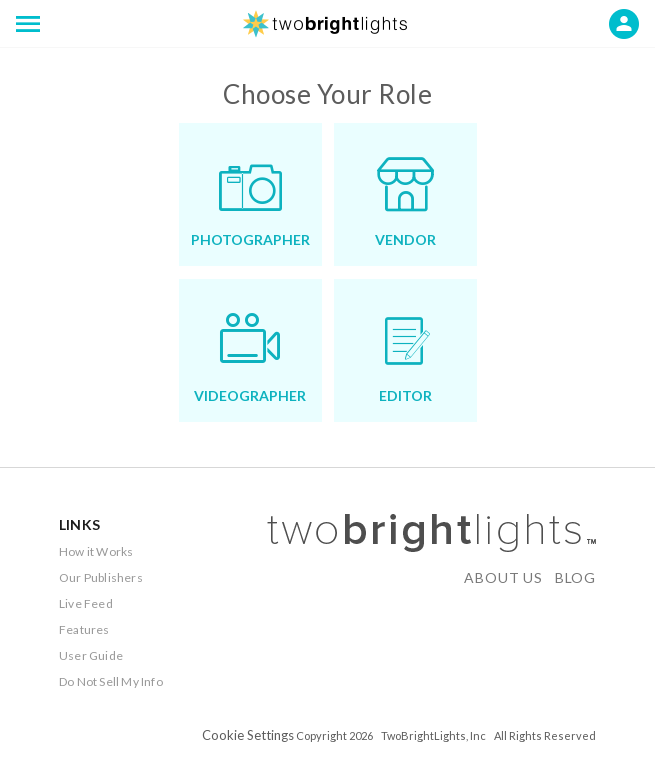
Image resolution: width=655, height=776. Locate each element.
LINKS (79, 524)
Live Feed (86, 603)
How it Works (96, 551)
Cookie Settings (248, 735)
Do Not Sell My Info (111, 681)
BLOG (575, 577)
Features (84, 629)
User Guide (91, 655)
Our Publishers (101, 577)
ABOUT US (503, 577)
